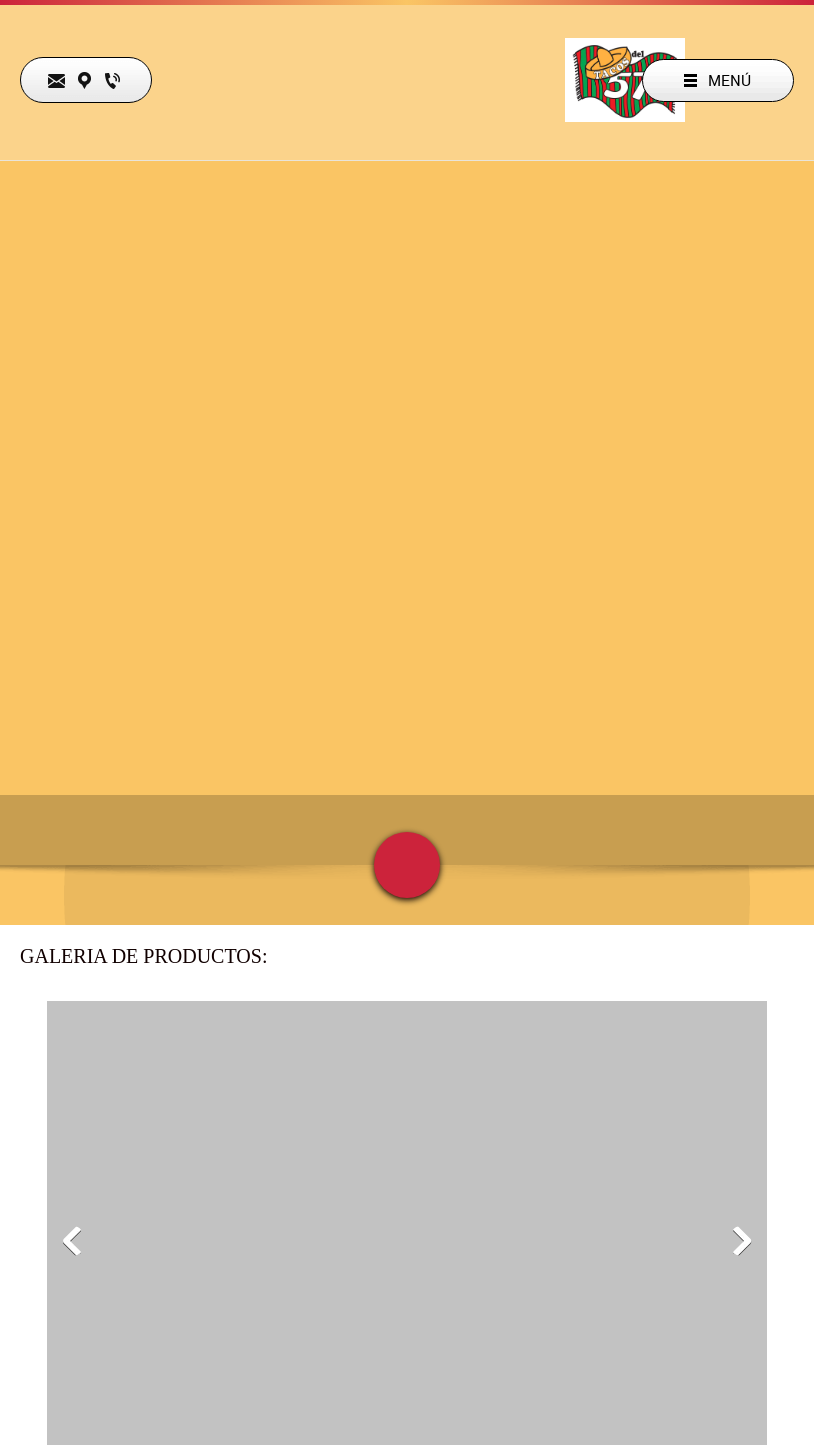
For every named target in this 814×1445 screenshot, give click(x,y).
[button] (72, 1241)
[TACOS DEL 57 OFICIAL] (625, 80)
